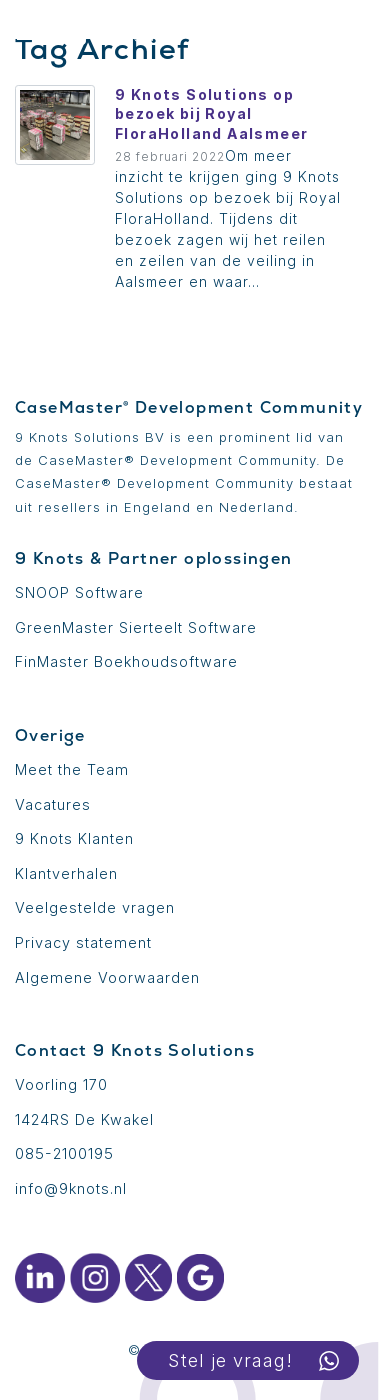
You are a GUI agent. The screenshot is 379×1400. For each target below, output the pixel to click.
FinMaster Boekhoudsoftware (126, 661)
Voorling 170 (61, 1084)
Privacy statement (83, 942)
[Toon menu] (35, 29)
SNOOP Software (79, 592)
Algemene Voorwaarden (107, 977)
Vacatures (53, 804)
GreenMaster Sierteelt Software (136, 627)
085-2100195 (64, 1153)
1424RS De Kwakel (84, 1119)
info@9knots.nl (71, 1188)
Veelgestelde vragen (95, 907)
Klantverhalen (66, 873)
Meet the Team (72, 769)
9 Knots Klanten (74, 838)
